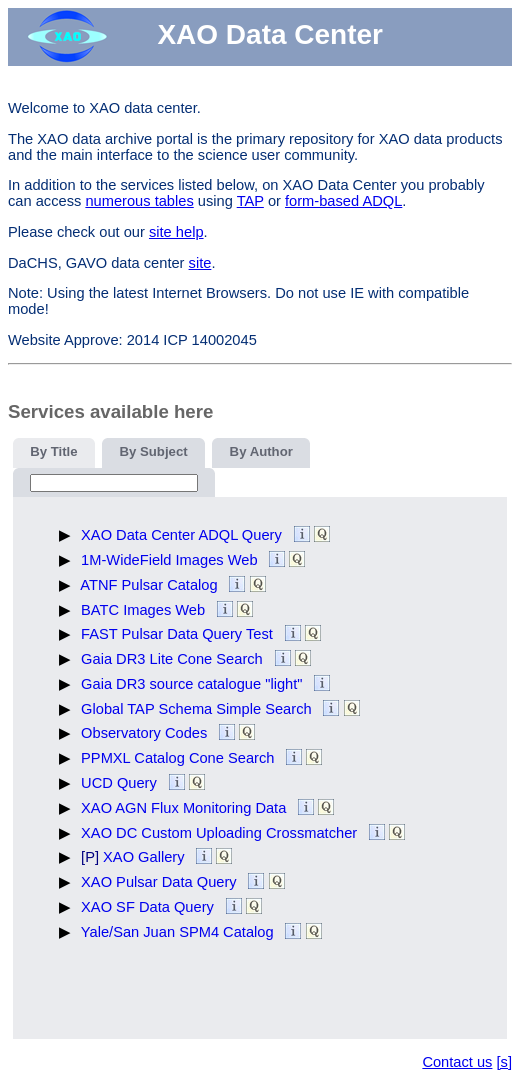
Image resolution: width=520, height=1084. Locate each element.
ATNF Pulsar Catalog (150, 585)
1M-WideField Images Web (171, 560)
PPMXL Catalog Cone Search (179, 758)
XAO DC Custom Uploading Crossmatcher (221, 833)
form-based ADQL (343, 201)
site (200, 263)
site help (176, 232)
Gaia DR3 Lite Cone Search (174, 659)
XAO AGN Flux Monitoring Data (185, 808)
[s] (504, 1062)
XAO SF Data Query (149, 907)
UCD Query (121, 783)
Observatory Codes (146, 733)
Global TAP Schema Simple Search (198, 709)
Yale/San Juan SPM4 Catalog (179, 932)
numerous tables (139, 201)
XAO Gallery (146, 857)
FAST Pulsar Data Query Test (179, 634)
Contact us (457, 1062)
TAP (250, 201)
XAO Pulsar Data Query (161, 882)
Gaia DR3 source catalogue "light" (193, 684)
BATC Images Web (145, 610)
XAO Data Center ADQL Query (183, 535)
